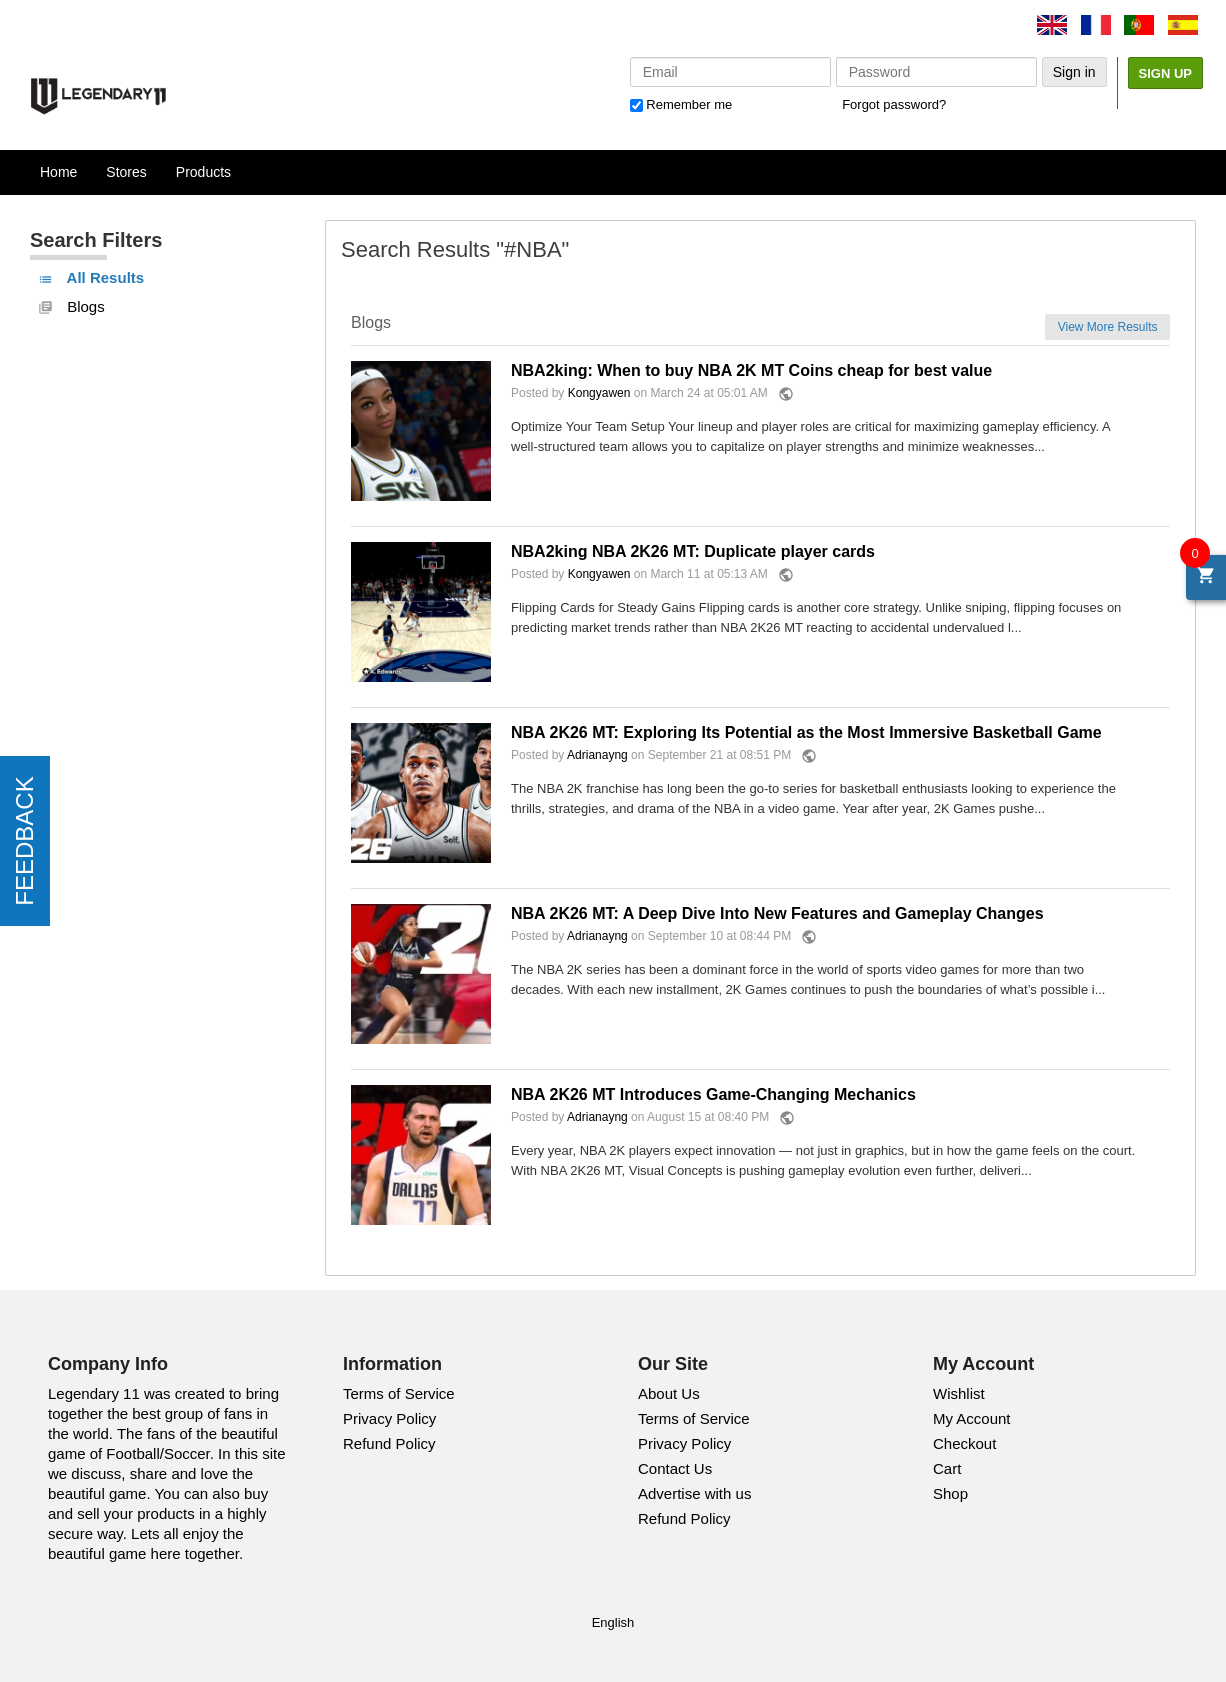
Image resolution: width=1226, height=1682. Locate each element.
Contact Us (675, 1468)
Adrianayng (597, 756)
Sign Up (1165, 73)
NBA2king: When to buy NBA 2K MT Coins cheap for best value (751, 370)
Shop (950, 1493)
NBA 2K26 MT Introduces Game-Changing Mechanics (713, 1094)
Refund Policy (389, 1443)
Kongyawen (599, 394)
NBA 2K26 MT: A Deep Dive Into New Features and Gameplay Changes (777, 913)
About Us (669, 1393)
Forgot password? (894, 104)
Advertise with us (694, 1493)
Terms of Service (399, 1393)
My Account (972, 1418)
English (613, 1622)
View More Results (1108, 327)
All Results (91, 278)
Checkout (964, 1443)
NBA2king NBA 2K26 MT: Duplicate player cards (693, 551)
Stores (126, 172)
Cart (947, 1468)
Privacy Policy (389, 1418)
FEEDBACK (24, 840)
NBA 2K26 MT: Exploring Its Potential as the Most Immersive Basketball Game (806, 732)
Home (58, 172)
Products (203, 172)
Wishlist (959, 1393)
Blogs (71, 307)
